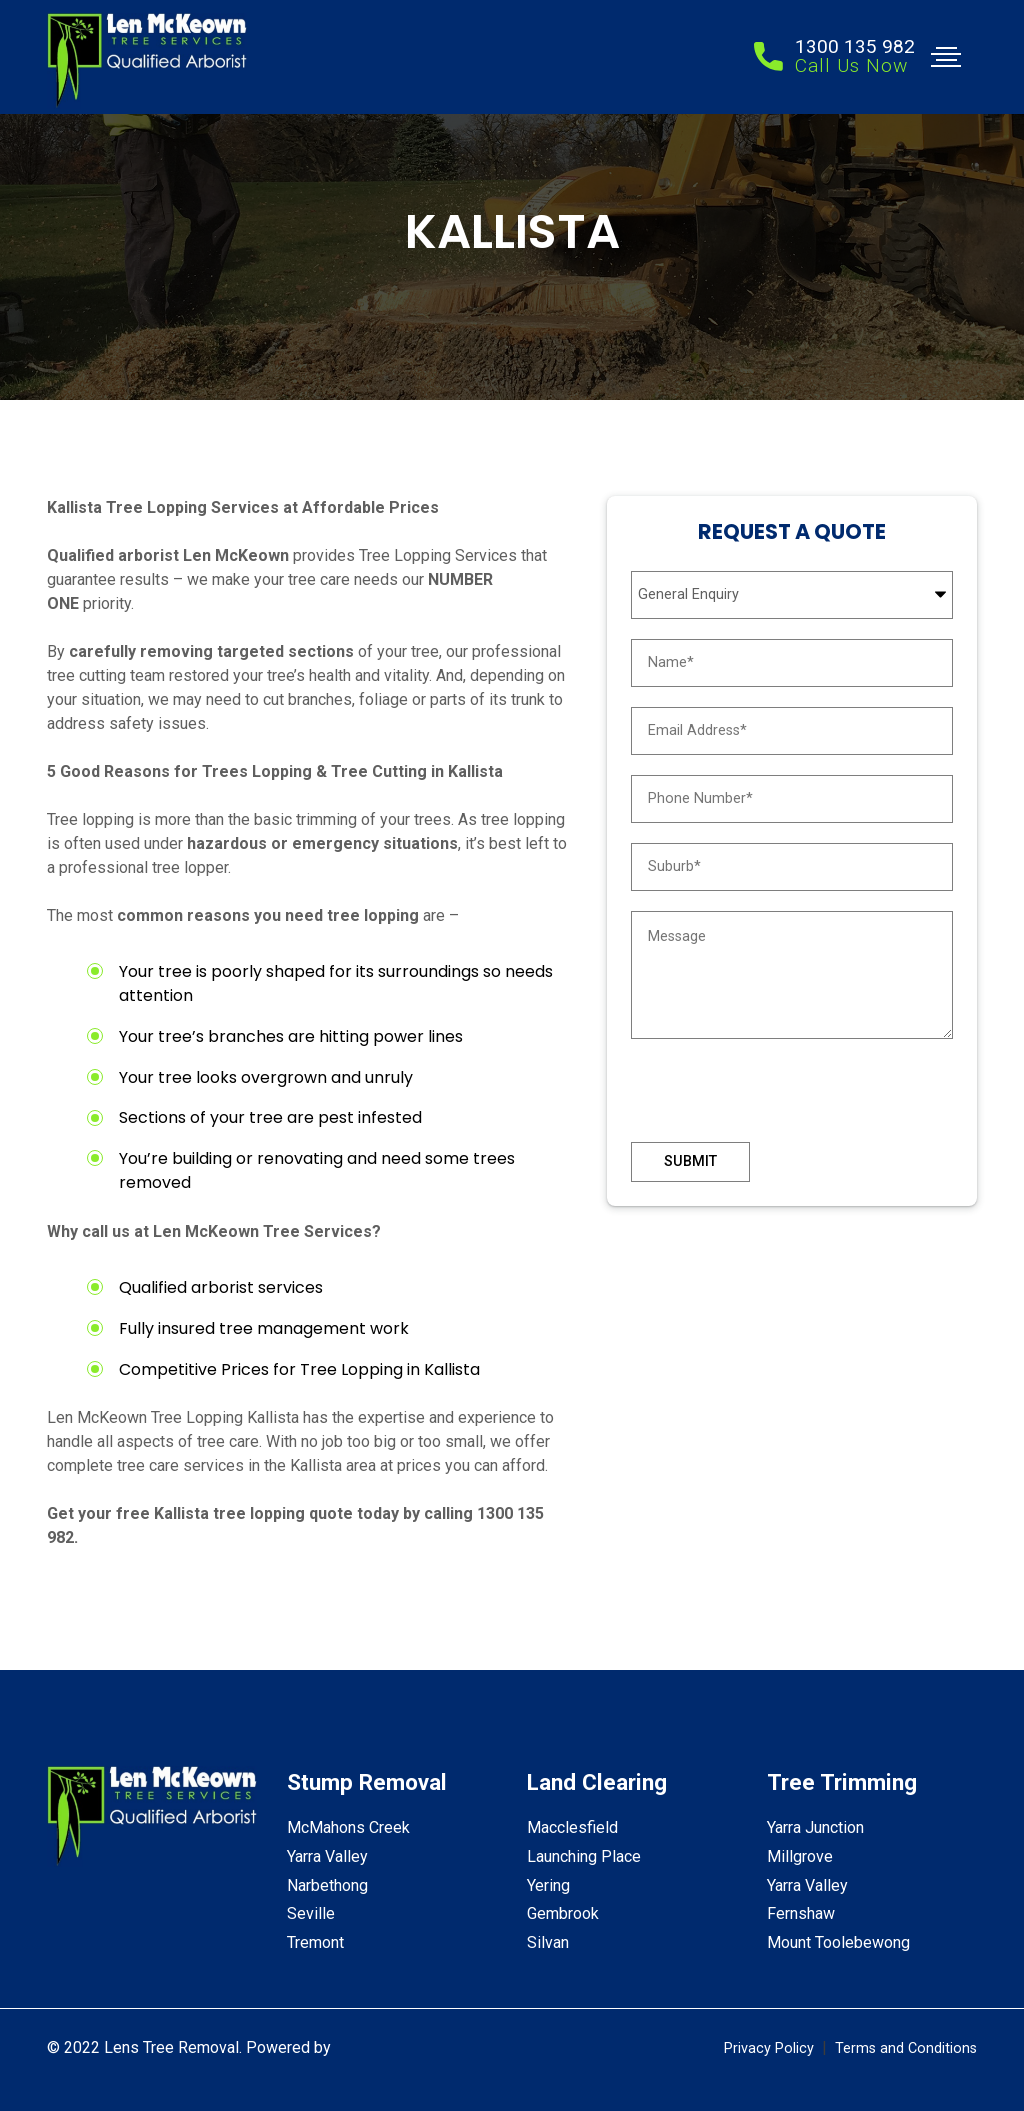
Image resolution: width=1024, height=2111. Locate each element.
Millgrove (800, 1856)
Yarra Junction (815, 1827)
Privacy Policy (769, 2048)
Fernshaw (801, 1913)
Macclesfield (572, 1827)
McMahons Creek (348, 1827)
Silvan (548, 1942)
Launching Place (584, 1856)
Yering (548, 1885)
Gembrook (563, 1913)
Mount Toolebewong (838, 1942)
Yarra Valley (327, 1856)
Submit (690, 1161)
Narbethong (327, 1885)
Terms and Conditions (906, 2048)
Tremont (315, 1942)
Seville (311, 1913)
